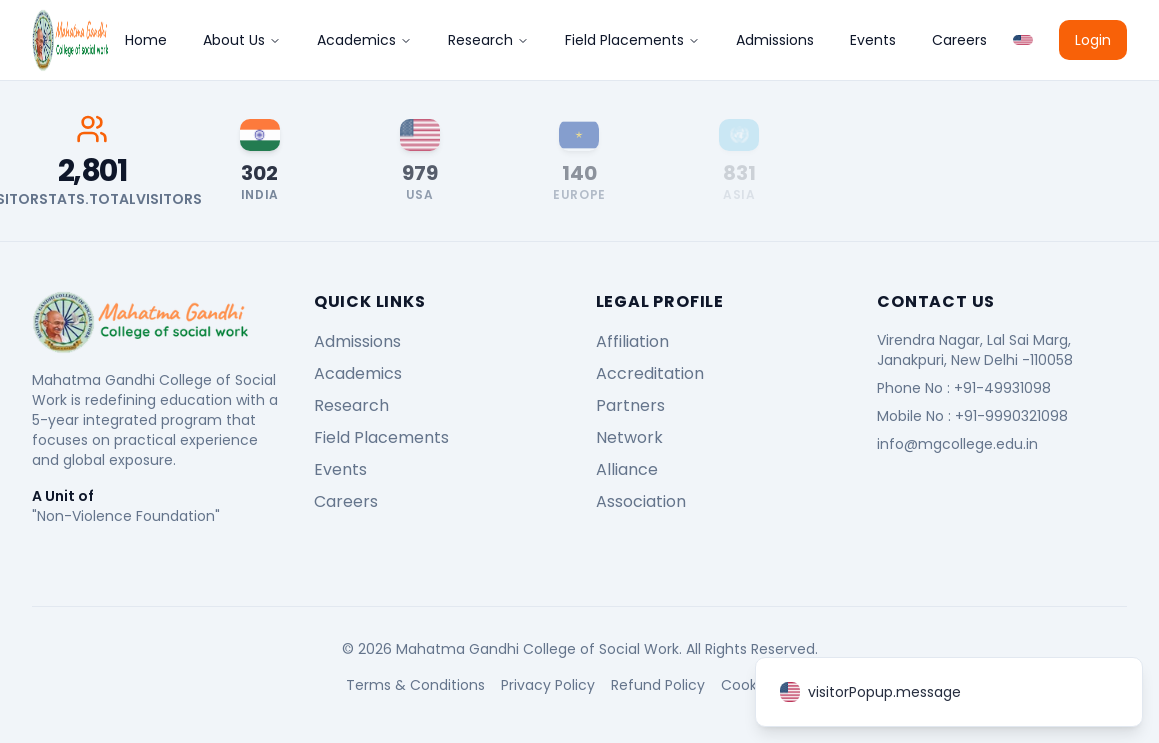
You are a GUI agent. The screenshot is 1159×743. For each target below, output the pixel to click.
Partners (630, 405)
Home (146, 40)
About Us (242, 40)
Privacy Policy (548, 685)
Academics (364, 40)
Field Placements (632, 40)
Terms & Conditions (415, 685)
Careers (959, 40)
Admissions (775, 40)
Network (629, 437)
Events (873, 40)
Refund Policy (658, 685)
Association (641, 501)
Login (1093, 40)
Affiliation (632, 341)
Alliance (627, 469)
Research (488, 40)
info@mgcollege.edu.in (957, 444)
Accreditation (650, 373)
